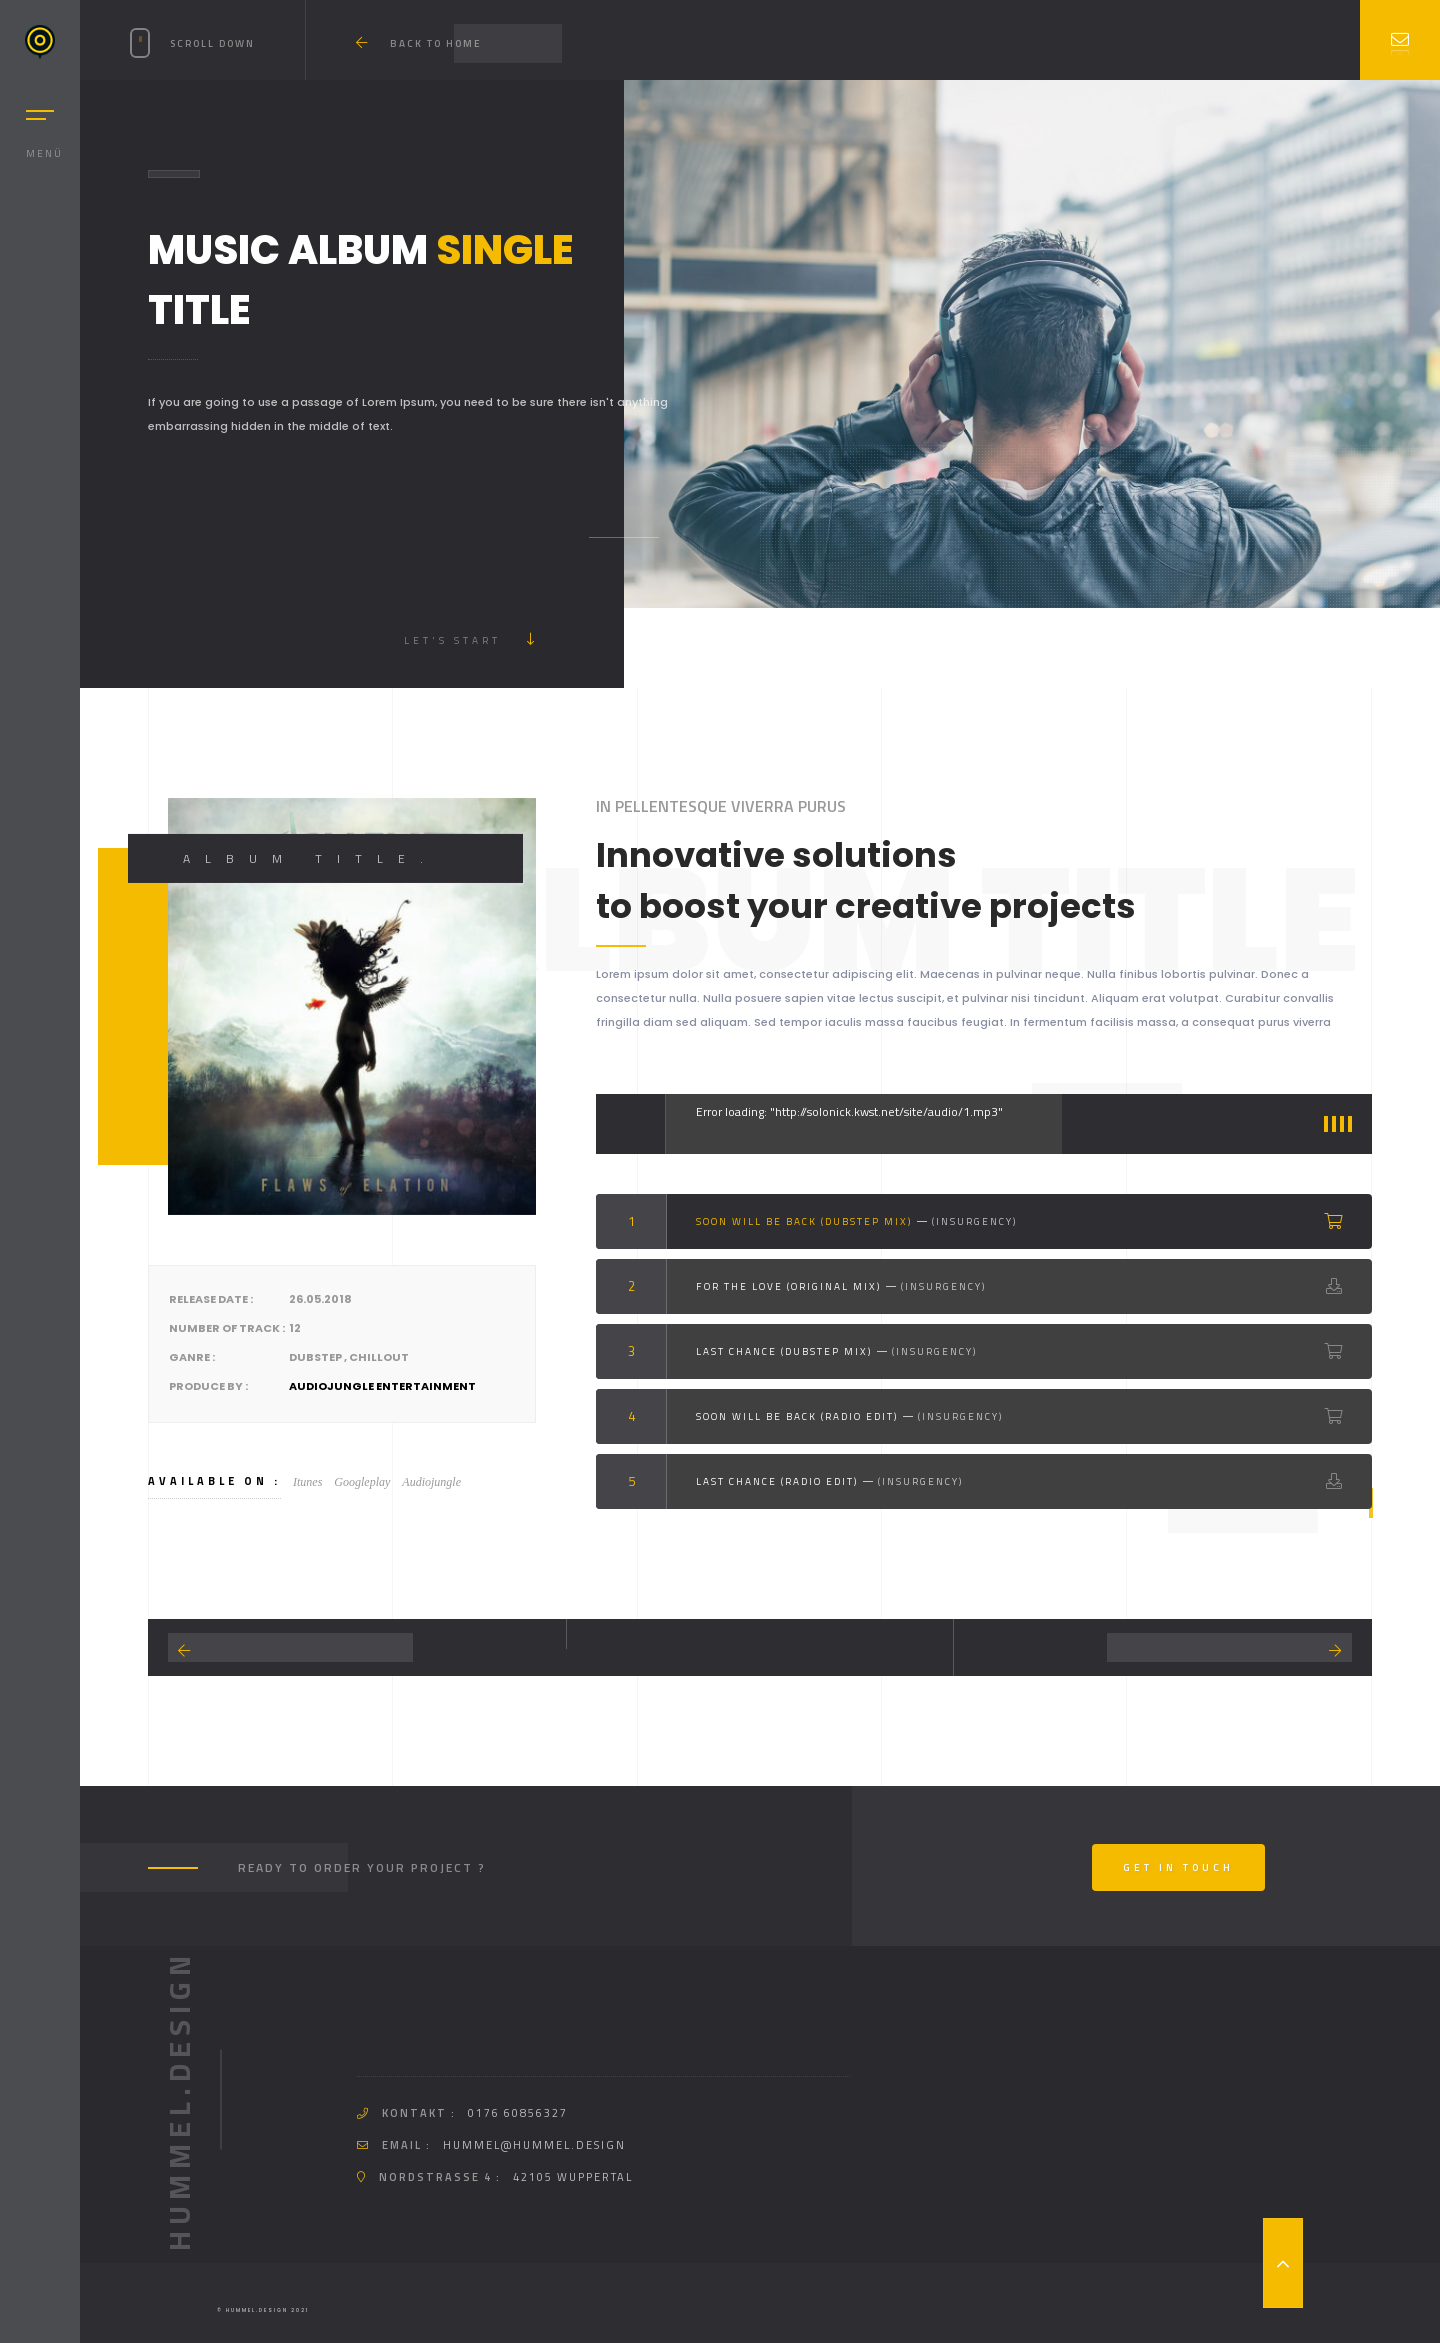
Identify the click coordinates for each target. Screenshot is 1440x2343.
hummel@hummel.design (534, 2145)
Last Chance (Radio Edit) (777, 1481)
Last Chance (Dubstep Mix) (784, 1351)
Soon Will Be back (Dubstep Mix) (804, 1221)
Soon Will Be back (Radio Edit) (797, 1416)
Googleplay (362, 1482)
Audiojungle (431, 1482)
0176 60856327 (518, 2113)
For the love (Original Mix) (788, 1286)
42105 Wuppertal (573, 2177)
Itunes (307, 1482)
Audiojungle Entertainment (382, 1386)
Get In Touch (1178, 1867)
